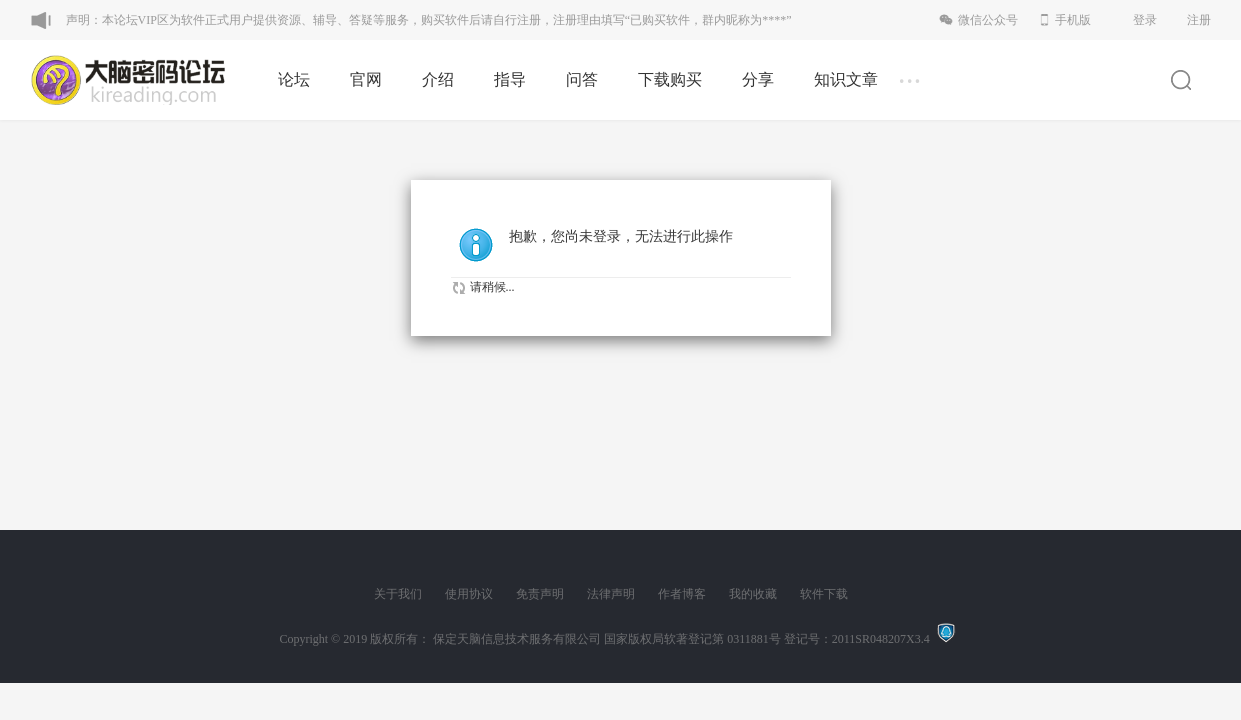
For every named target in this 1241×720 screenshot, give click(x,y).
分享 (758, 79)
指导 (510, 79)
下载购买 (670, 79)
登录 (1145, 20)
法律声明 (611, 594)
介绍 (438, 79)
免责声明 (540, 594)
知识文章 (846, 79)
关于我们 (398, 594)
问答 (582, 79)
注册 (1199, 20)
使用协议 (469, 594)
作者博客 (682, 594)
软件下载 (824, 594)
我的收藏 (753, 594)
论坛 (294, 79)
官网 (366, 79)
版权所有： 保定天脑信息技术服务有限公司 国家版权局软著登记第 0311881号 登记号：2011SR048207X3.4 (652, 639)
